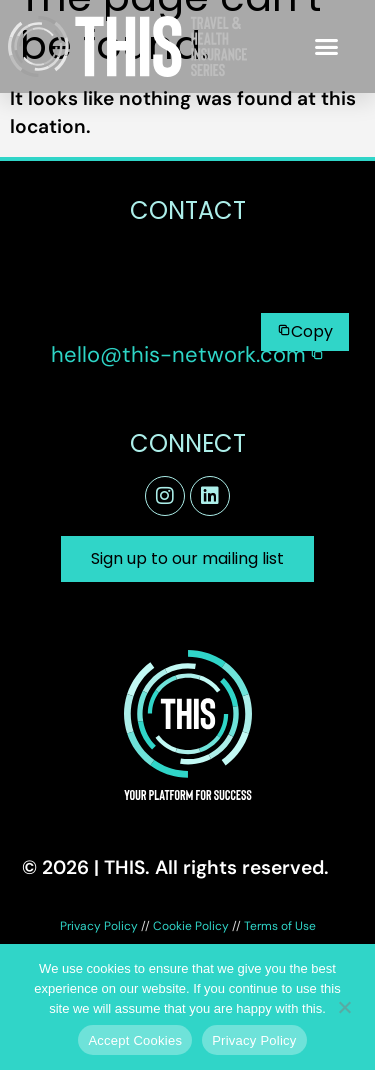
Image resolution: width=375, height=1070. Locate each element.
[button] (327, 47)
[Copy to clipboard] (305, 332)
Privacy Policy (99, 926)
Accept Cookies (135, 1040)
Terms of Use (280, 926)
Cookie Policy (191, 926)
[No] (344, 1005)
